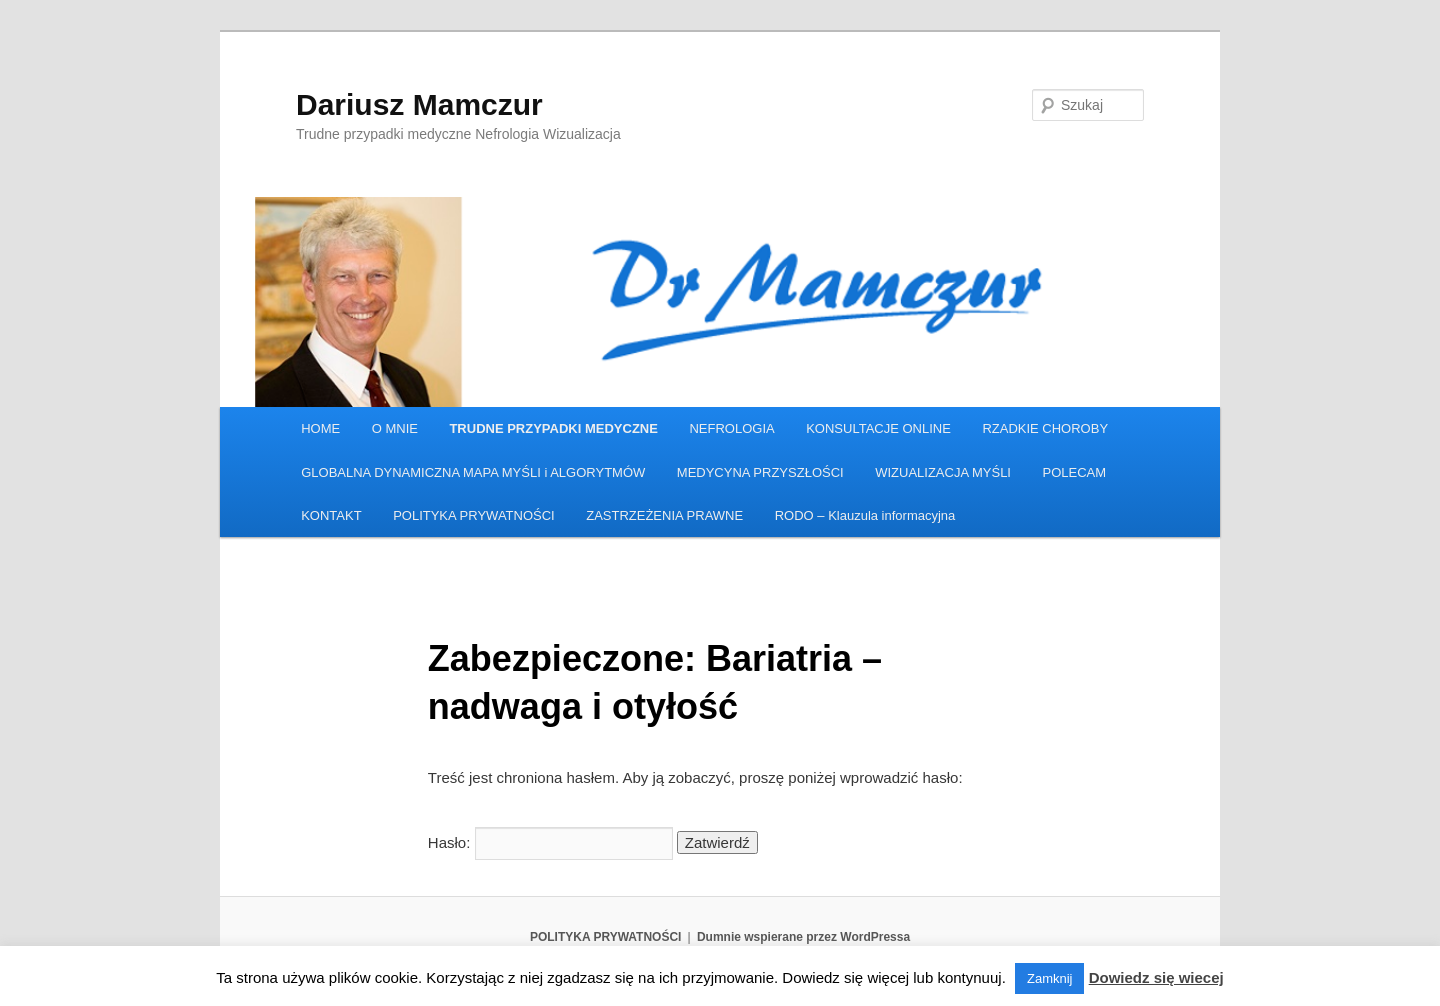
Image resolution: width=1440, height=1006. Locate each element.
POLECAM (1074, 472)
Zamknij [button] (1050, 978)
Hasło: (550, 842)
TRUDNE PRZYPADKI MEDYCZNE (553, 428)
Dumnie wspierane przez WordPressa (803, 937)
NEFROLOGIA (731, 428)
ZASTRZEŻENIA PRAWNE (664, 515)
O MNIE (395, 428)
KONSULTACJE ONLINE (878, 428)
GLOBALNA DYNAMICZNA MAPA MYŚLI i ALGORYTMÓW (473, 472)
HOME (320, 428)
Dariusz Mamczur (419, 104)
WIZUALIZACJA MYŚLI (943, 472)
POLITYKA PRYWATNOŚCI (474, 515)
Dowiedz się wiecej (1156, 977)
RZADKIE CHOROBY (1045, 428)
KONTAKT (331, 515)
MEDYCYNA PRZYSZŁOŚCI (760, 472)
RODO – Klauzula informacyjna (865, 515)
